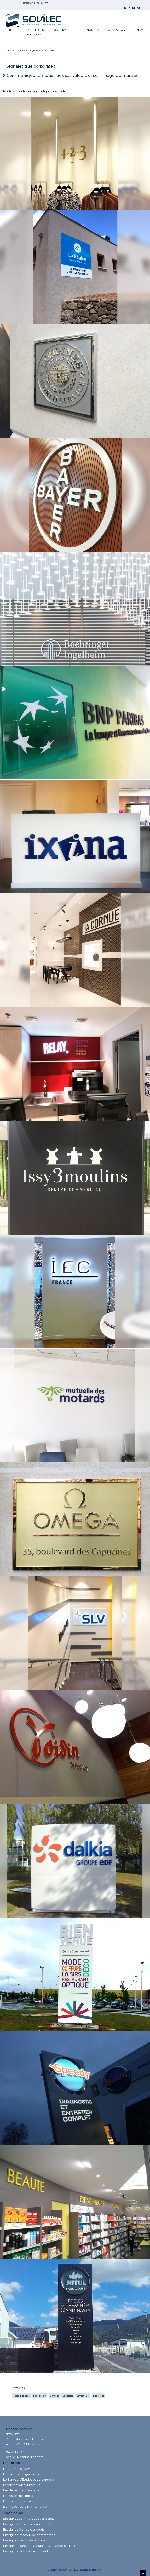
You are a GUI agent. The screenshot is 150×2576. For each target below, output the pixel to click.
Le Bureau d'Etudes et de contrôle (28, 2479)
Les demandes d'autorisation (24, 2490)
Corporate (49, 51)
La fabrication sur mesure (21, 2485)
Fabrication (39, 2395)
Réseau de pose (21, 2395)
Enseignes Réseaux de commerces (29, 2535)
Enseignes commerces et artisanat (28, 2518)
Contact (54, 2395)
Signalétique (37, 50)
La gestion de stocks (18, 2496)
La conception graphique (21, 2474)
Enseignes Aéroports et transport (27, 2540)
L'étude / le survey (16, 2468)
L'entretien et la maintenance (25, 2506)
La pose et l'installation (19, 2501)
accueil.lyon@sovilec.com (24, 2457)
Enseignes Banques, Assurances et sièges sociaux (39, 2546)
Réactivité (98, 2395)
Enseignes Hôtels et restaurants (26, 2551)
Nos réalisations (19, 50)
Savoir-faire (83, 2395)
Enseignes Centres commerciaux (27, 2524)
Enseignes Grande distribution (25, 2529)
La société (67, 2395)
